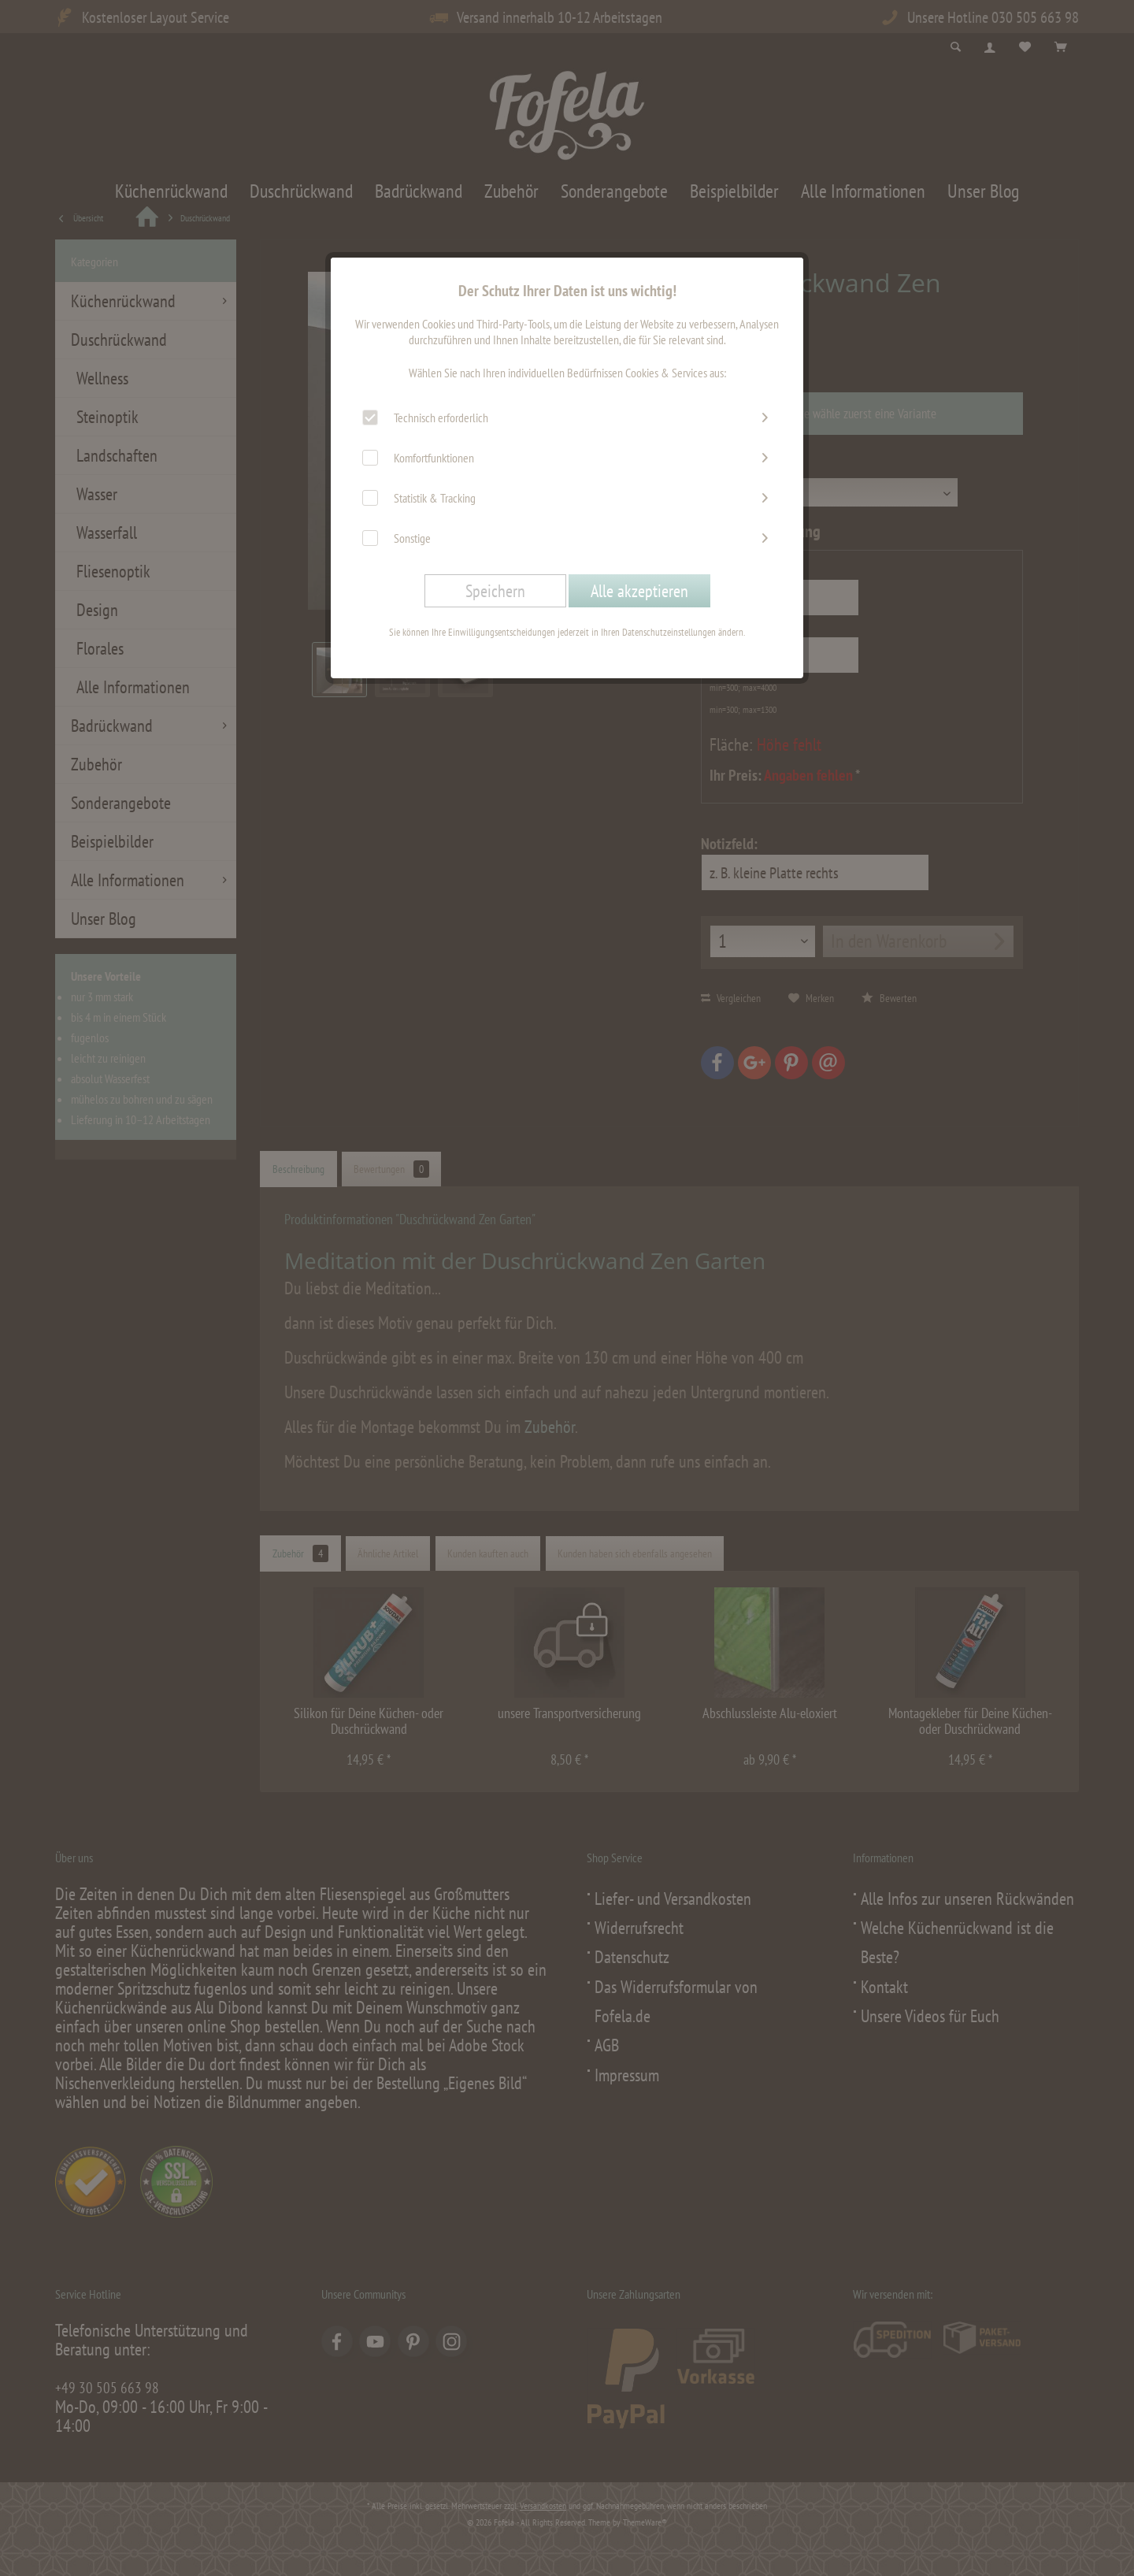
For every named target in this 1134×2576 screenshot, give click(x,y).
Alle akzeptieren (639, 591)
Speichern (495, 591)
